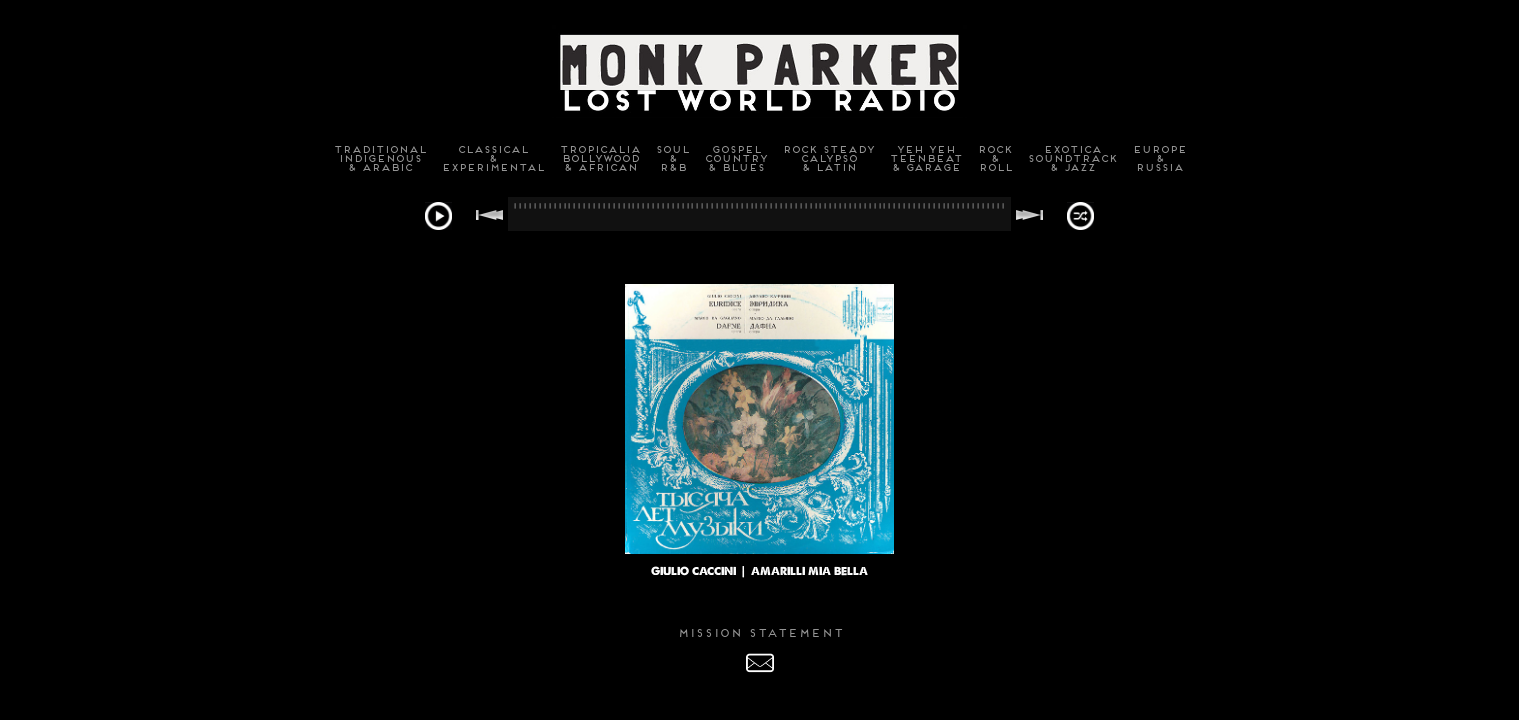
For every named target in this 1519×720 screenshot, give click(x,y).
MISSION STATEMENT (760, 633)
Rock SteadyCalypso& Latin (828, 158)
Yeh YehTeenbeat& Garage (925, 158)
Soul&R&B (672, 158)
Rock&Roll (994, 158)
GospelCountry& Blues (735, 158)
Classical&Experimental (492, 158)
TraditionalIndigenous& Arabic (379, 158)
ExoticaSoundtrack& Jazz (1072, 158)
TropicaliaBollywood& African (599, 158)
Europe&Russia (1159, 158)
